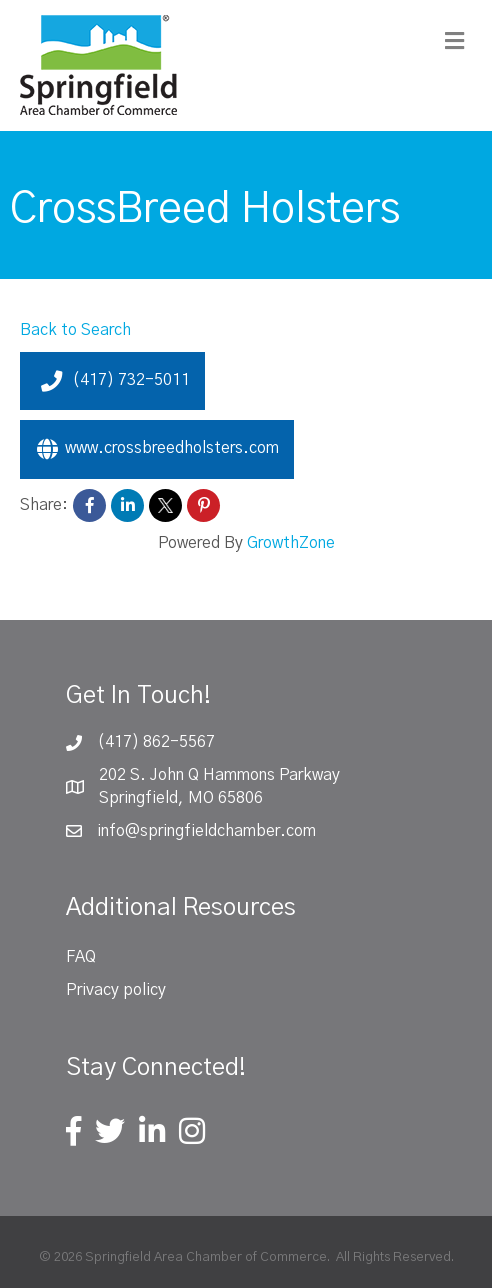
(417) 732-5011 (112, 381)
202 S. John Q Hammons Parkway (219, 775)
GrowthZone (291, 543)
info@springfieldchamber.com (206, 831)
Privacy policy (116, 990)
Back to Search (75, 330)
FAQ (81, 957)
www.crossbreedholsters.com (157, 449)
